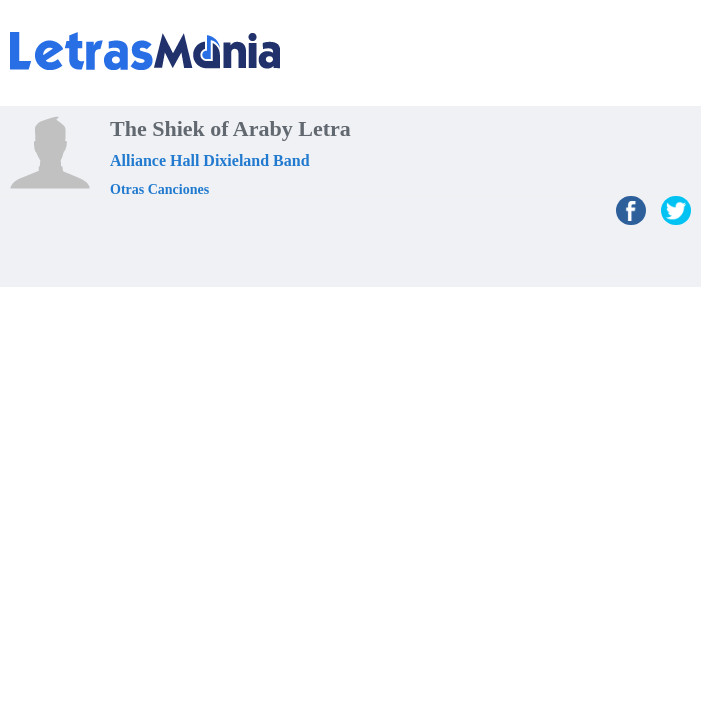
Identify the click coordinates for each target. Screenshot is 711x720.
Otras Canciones (159, 189)
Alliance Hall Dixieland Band (210, 160)
